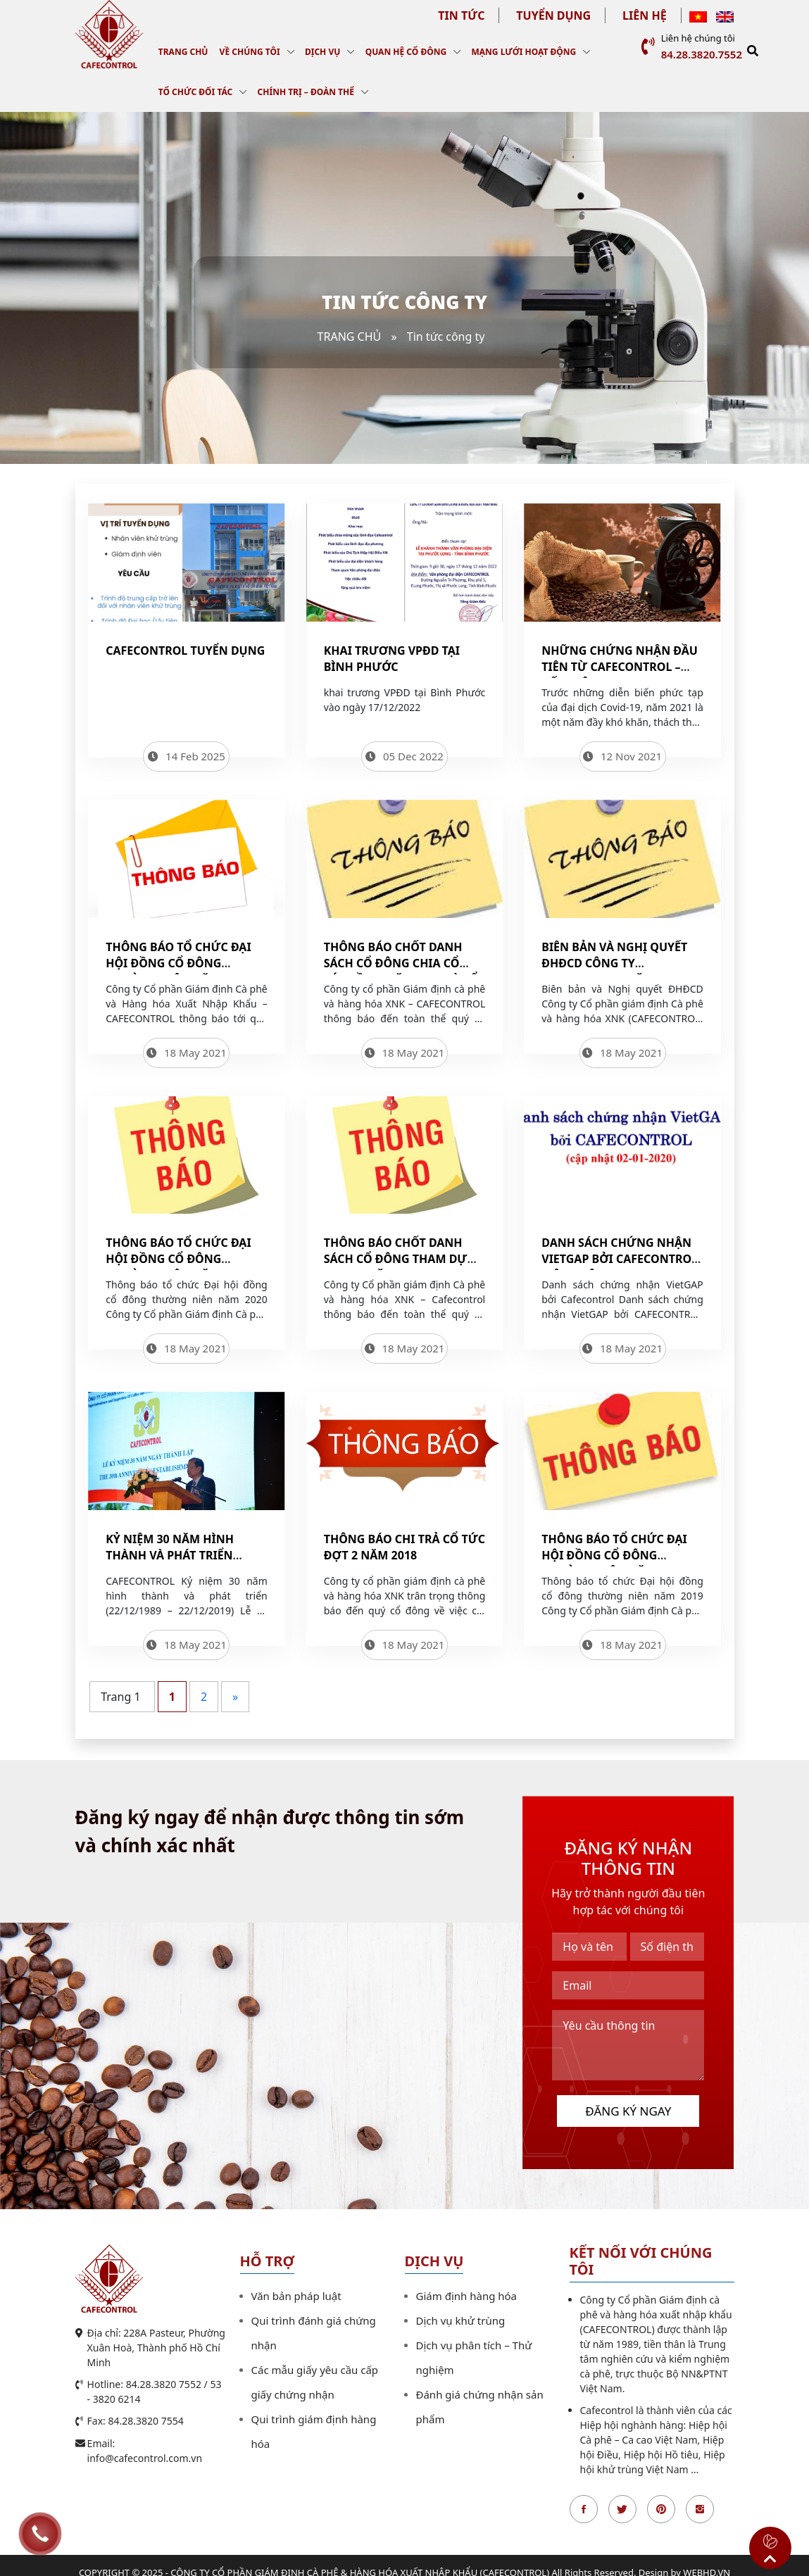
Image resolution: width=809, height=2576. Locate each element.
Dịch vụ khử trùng (461, 2320)
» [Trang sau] (235, 1696)
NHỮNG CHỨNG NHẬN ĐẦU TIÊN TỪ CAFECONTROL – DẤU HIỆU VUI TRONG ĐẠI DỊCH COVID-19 (619, 675)
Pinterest (661, 2509)
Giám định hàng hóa (467, 2296)
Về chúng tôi (250, 52)
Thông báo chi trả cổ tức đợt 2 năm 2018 (404, 1547)
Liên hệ (644, 15)
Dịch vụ (322, 52)
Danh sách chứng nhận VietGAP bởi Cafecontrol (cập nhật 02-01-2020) (619, 1259)
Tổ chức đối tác (195, 92)
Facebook (584, 2509)
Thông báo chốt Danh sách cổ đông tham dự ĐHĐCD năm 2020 (396, 1259)
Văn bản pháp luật (296, 2296)
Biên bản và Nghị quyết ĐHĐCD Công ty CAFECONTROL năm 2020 (614, 963)
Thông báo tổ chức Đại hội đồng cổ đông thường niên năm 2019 (613, 1555)
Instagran (700, 2509)
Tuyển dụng (553, 15)
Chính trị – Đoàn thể (306, 92)
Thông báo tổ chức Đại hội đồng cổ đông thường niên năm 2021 (178, 963)
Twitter (622, 2509)
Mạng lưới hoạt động (523, 52)
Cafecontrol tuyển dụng (185, 650)
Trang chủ (183, 52)
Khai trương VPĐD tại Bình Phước (392, 658)
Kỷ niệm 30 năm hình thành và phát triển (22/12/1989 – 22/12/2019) (176, 1555)
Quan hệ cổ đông (405, 52)
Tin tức (461, 15)
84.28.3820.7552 (701, 54)
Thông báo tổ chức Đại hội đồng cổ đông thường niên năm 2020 (178, 1259)
